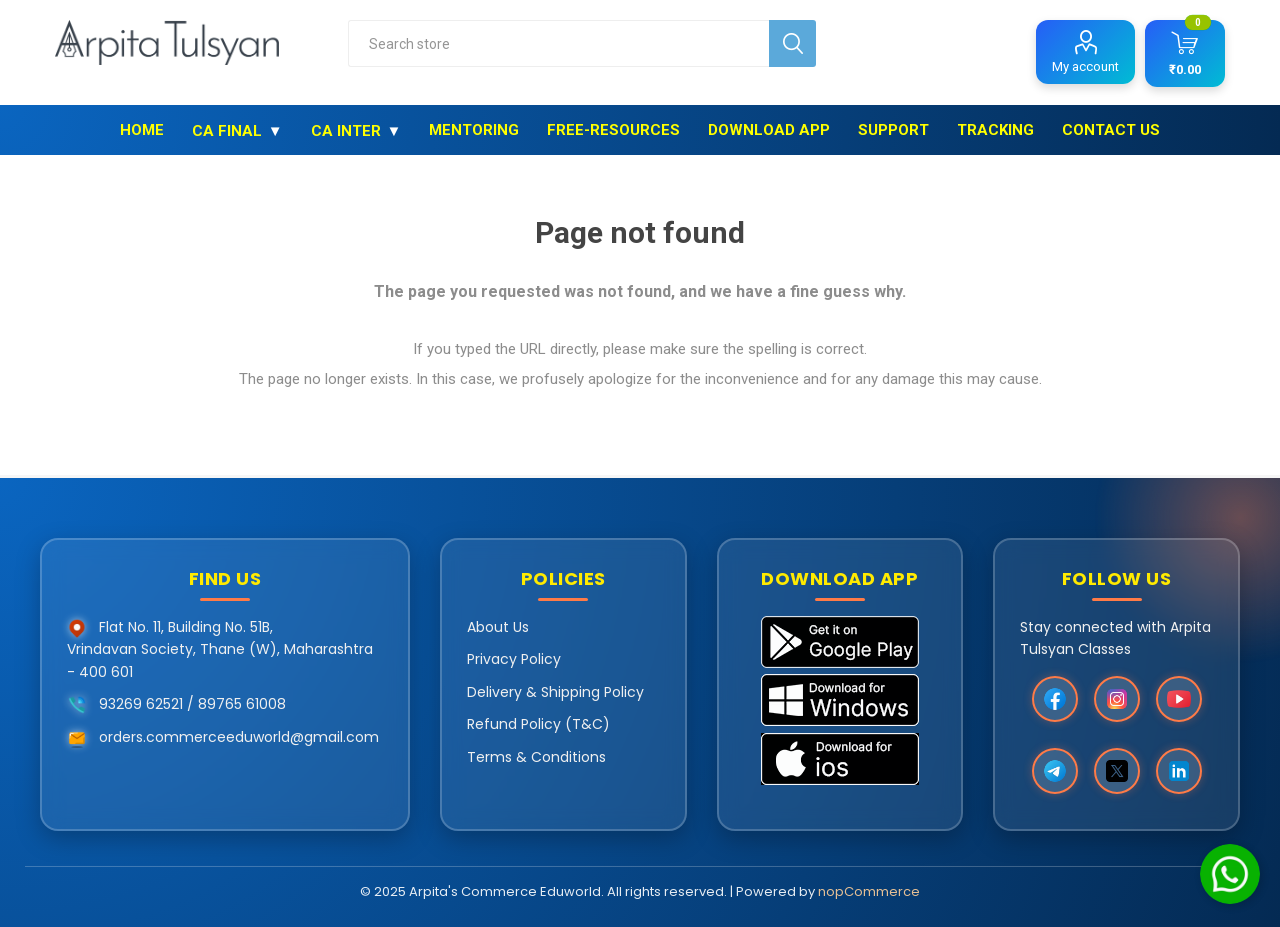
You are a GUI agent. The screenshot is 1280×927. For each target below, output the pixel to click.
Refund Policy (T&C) (538, 724)
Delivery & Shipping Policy (555, 692)
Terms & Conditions (536, 757)
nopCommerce (869, 891)
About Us (498, 627)
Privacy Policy (514, 659)
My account (1085, 66)
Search (792, 43)
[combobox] (558, 43)
